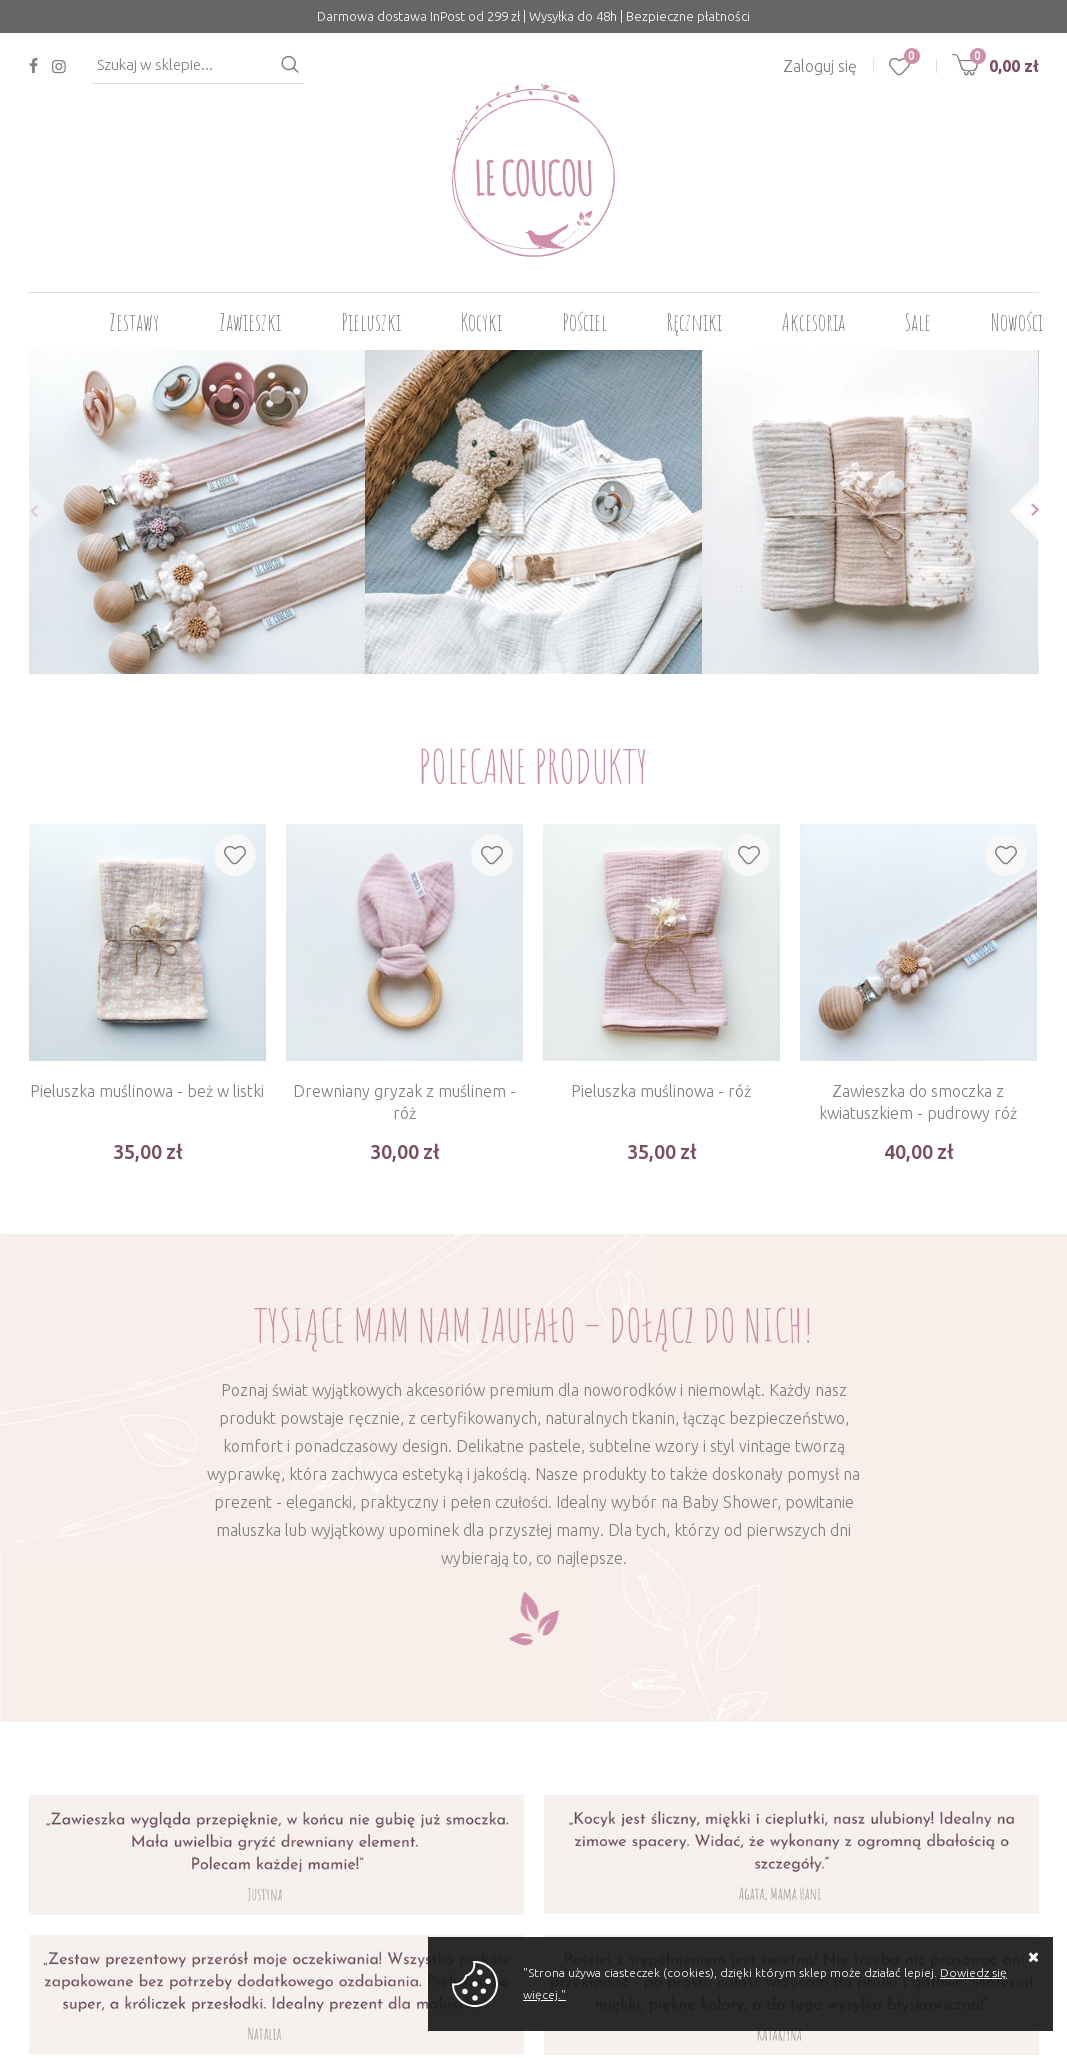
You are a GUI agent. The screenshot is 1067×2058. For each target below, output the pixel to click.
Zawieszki (250, 322)
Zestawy (134, 322)
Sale (918, 322)
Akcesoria (813, 322)
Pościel (584, 322)
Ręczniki (694, 322)
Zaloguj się (820, 66)
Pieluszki (371, 322)
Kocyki (481, 322)
